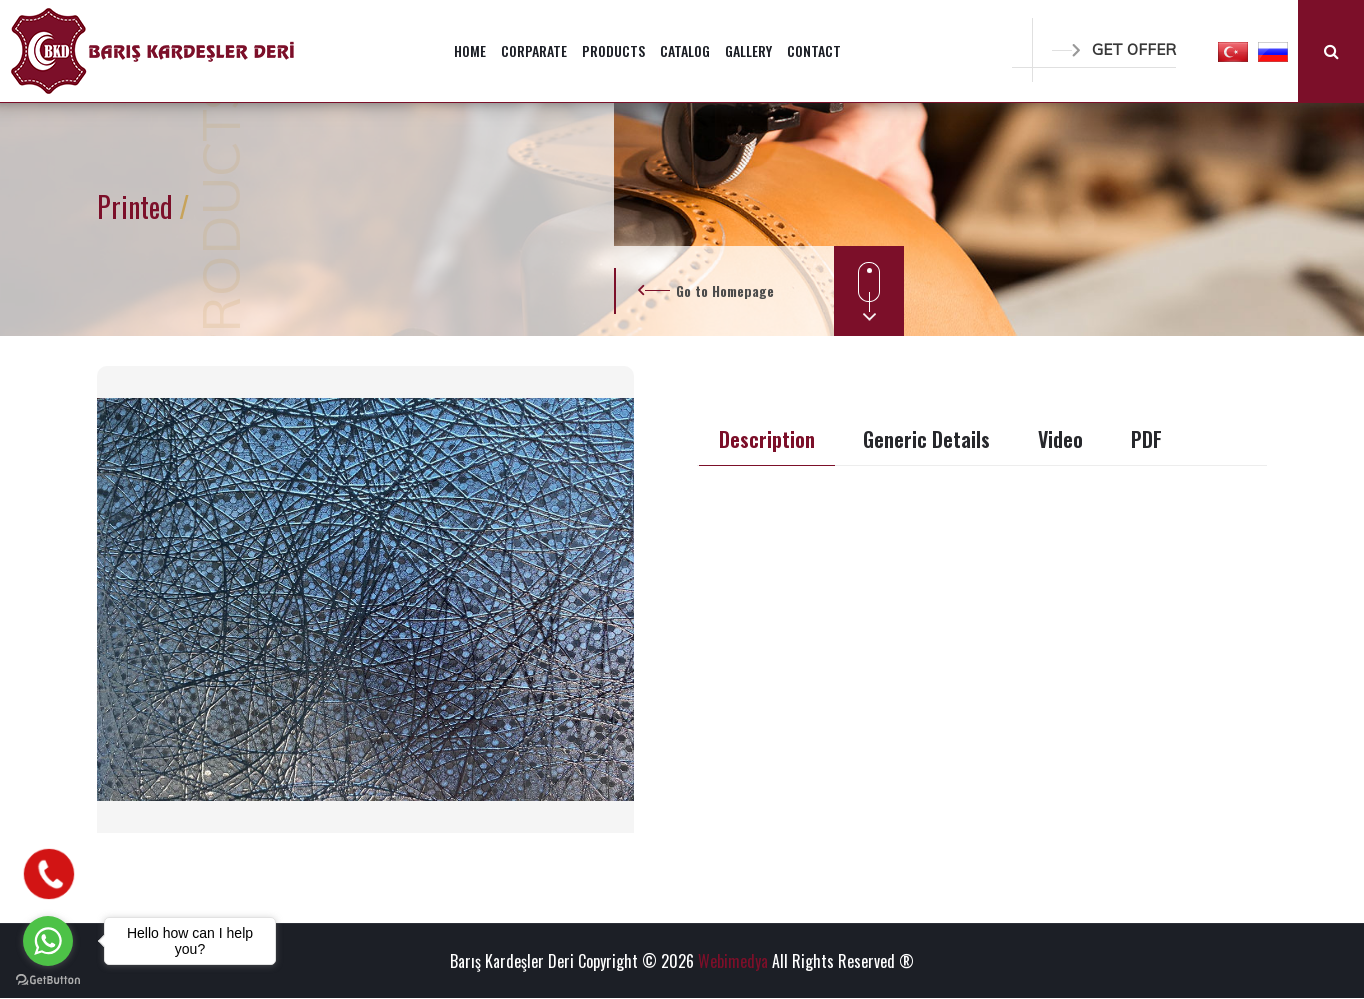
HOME (470, 50)
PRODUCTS (613, 50)
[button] (1233, 51)
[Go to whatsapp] (48, 941)
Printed (138, 206)
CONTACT (814, 50)
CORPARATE (534, 50)
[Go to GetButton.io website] (48, 979)
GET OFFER (1114, 49)
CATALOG (685, 50)
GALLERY (748, 50)
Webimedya (733, 961)
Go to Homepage (725, 290)
